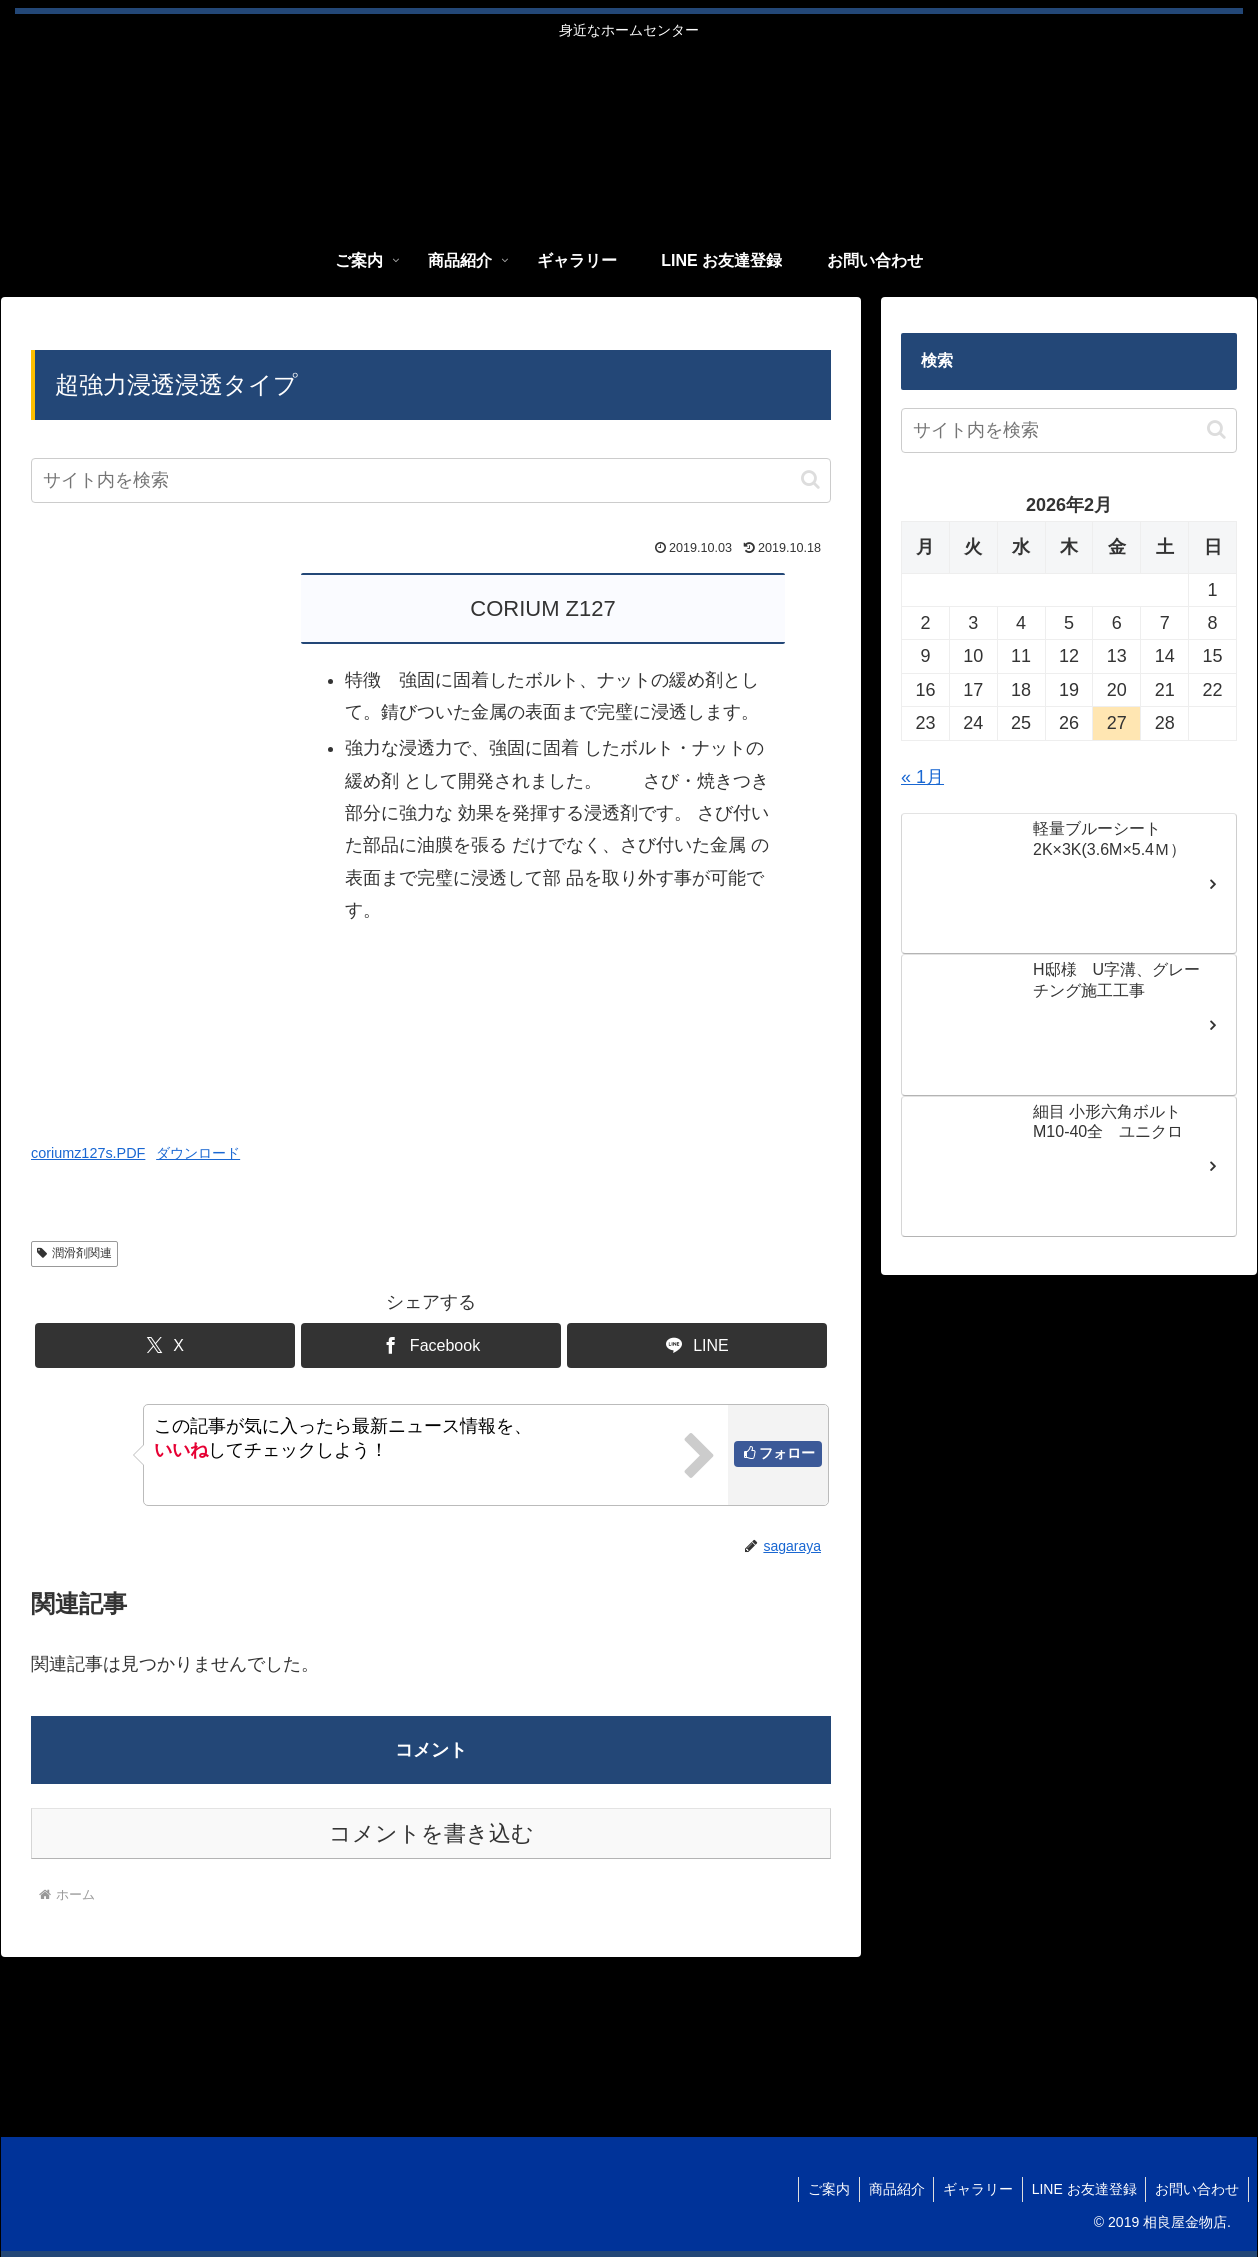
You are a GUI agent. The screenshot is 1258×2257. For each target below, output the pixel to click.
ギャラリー (972, 2189)
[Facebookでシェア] (431, 1345)
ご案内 (818, 2189)
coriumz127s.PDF (88, 1153)
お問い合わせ (1196, 2189)
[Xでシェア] (165, 1345)
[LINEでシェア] (697, 1345)
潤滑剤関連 (74, 1253)
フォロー (787, 1453)
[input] (431, 480)
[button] (810, 479)
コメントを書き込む (431, 1833)
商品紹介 (888, 2189)
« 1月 (922, 777)
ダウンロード (198, 1153)
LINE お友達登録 (1080, 2189)
